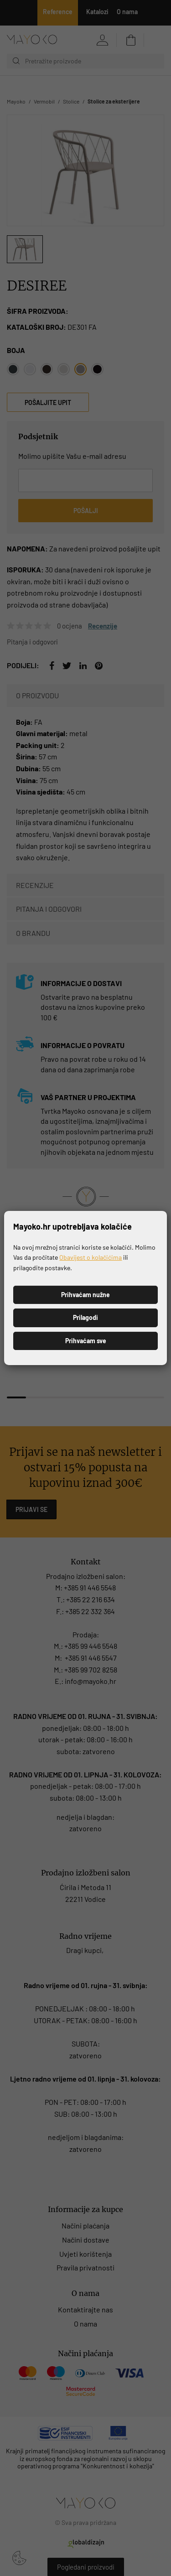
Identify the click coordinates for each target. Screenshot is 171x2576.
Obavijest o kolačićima (90, 1257)
